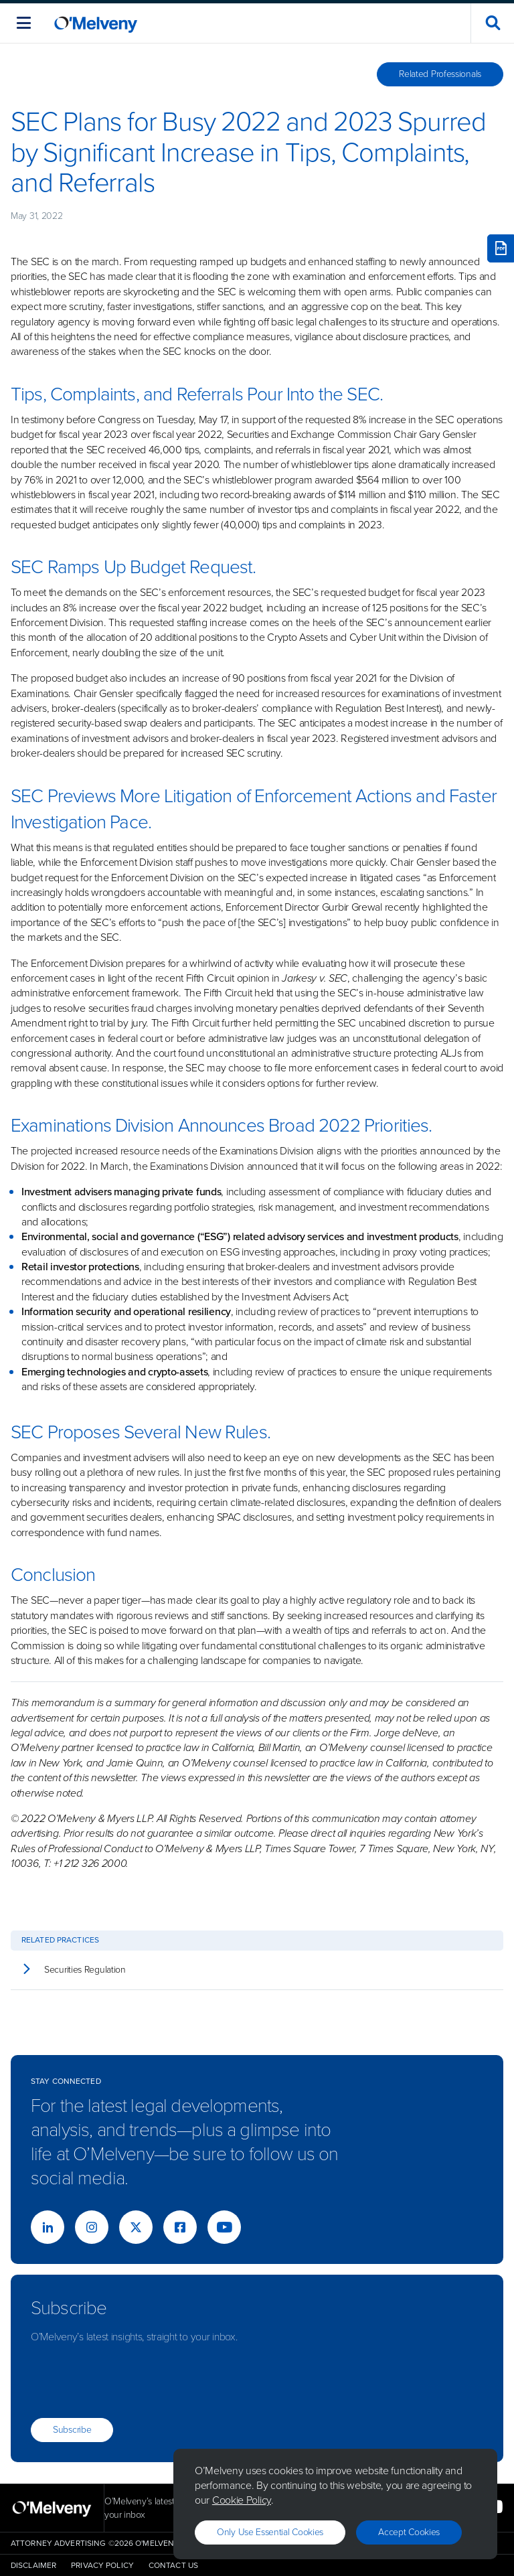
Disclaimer (33, 2565)
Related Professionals (440, 74)
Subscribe (72, 2430)
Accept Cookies (409, 2532)
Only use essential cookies (270, 2532)
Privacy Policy (102, 2565)
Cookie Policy (241, 2500)
